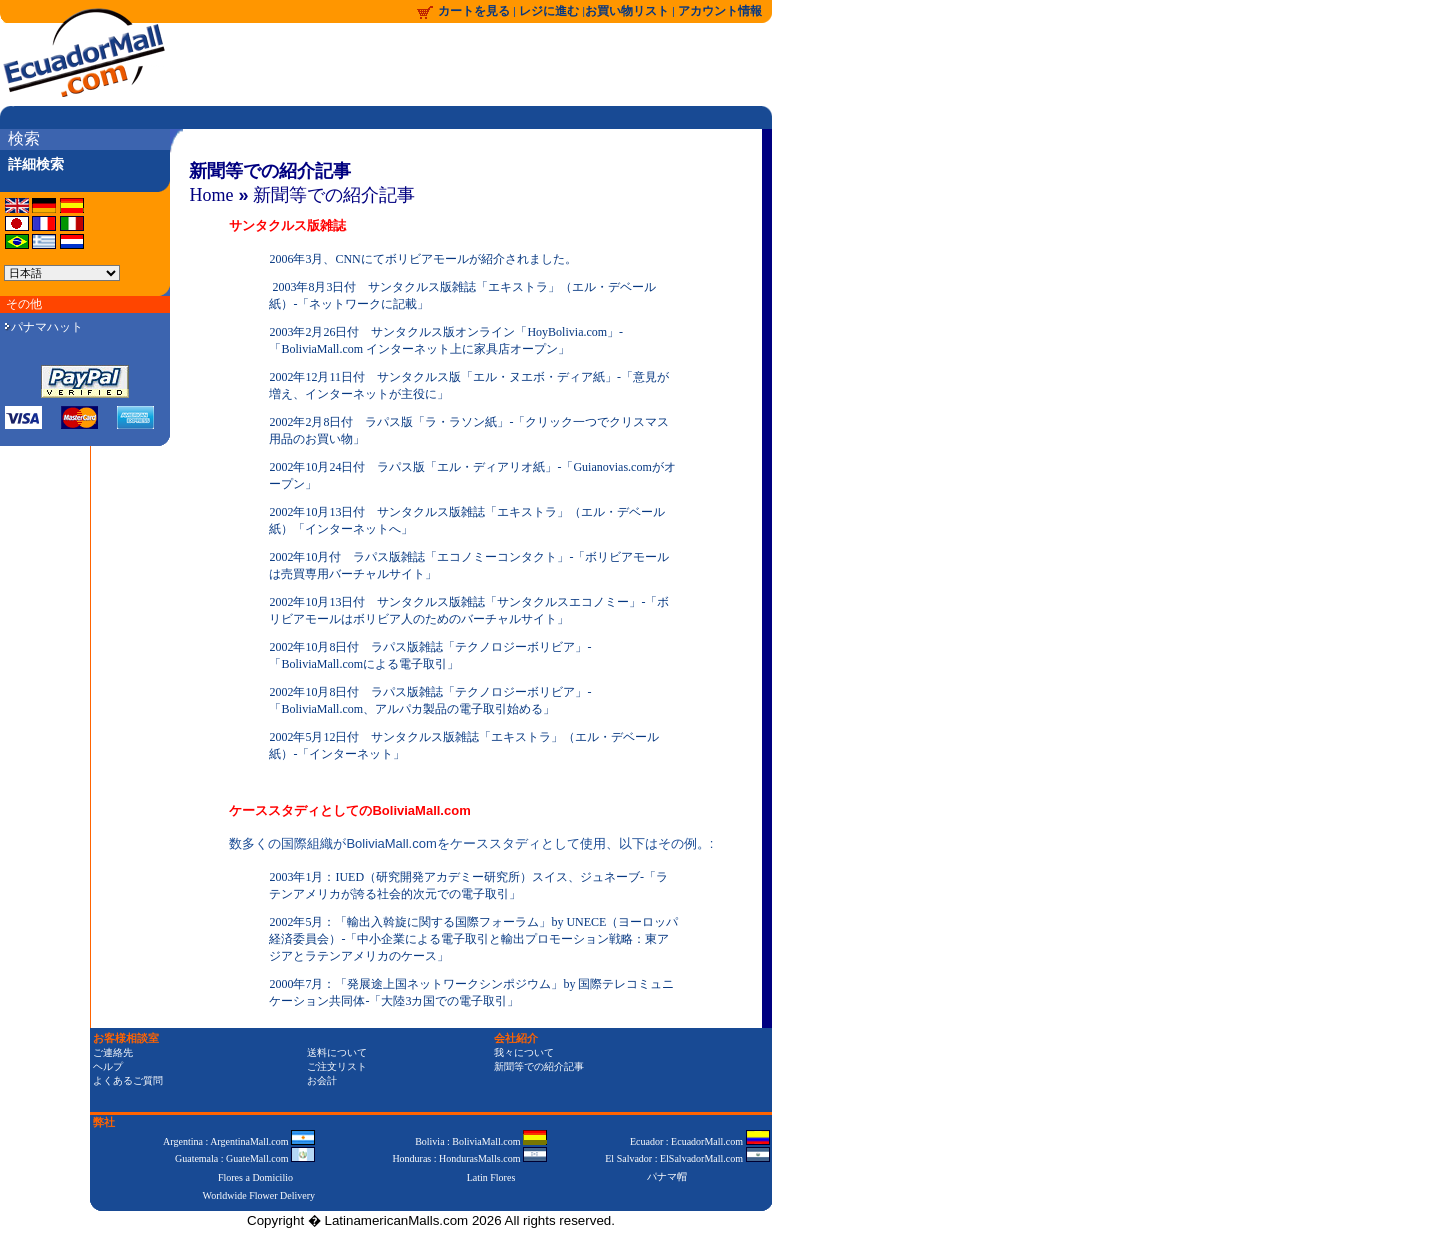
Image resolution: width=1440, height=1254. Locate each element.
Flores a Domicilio (255, 1177)
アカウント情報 (720, 11)
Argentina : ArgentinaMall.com (239, 1141)
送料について (337, 1052)
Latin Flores (491, 1177)
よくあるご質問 (128, 1080)
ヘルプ (108, 1066)
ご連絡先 (113, 1052)
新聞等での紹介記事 (334, 195)
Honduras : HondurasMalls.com (469, 1158)
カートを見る (474, 11)
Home (211, 195)
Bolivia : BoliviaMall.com (481, 1141)
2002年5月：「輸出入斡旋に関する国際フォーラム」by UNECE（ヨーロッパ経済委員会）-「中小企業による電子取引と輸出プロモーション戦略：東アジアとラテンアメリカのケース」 (473, 939)
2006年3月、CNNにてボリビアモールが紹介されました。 (422, 259)
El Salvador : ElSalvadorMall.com (687, 1158)
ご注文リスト (337, 1066)
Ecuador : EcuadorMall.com (700, 1141)
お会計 (322, 1080)
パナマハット (44, 327)
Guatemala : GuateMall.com (245, 1158)
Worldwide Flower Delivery (259, 1195)
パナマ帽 (667, 1176)
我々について (524, 1052)
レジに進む (550, 11)
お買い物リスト (627, 11)
